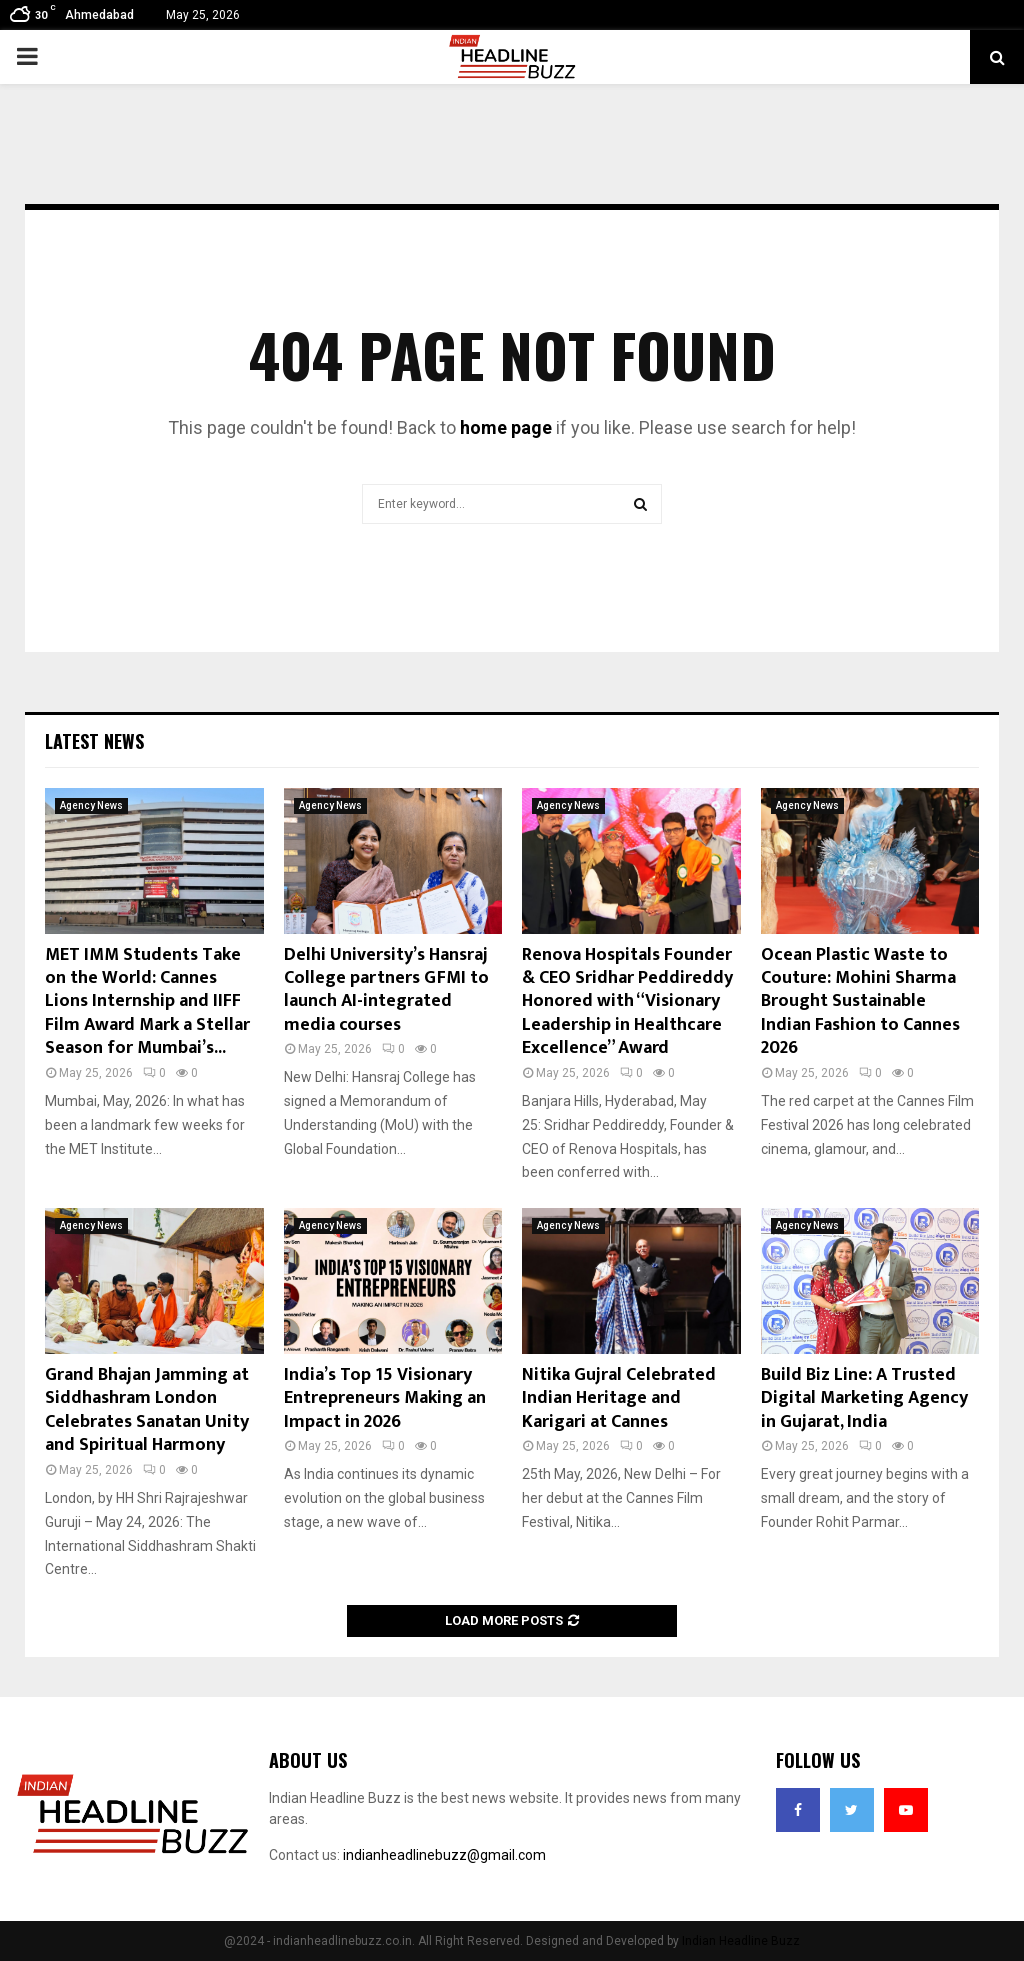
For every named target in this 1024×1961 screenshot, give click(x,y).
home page (506, 427)
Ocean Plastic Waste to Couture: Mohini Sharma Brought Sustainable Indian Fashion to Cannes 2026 (860, 1002)
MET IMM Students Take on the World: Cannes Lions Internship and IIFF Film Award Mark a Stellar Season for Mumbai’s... (147, 1002)
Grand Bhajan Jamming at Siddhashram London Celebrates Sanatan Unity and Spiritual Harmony (147, 1410)
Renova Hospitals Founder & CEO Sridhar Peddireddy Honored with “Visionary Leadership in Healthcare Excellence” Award (627, 1002)
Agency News (91, 805)
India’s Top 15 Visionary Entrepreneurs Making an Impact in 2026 (385, 1398)
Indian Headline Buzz (741, 1941)
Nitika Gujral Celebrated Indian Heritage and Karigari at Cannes (619, 1398)
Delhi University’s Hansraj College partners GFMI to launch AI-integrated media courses (386, 990)
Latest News (94, 741)
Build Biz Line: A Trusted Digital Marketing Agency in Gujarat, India (864, 1398)
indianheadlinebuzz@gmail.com (444, 1855)
